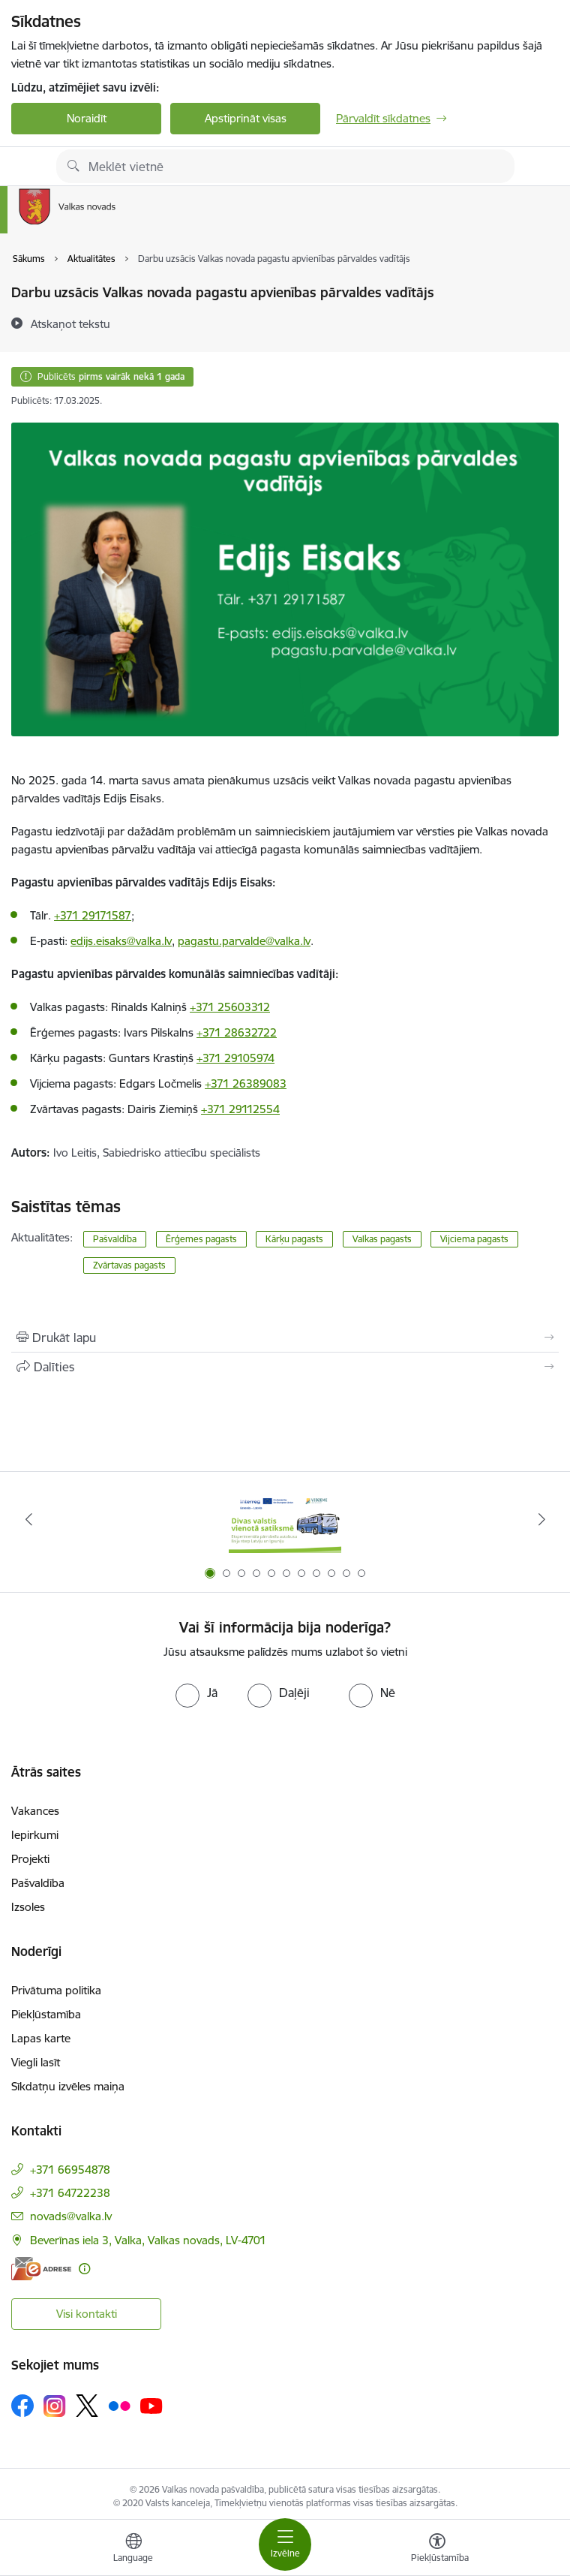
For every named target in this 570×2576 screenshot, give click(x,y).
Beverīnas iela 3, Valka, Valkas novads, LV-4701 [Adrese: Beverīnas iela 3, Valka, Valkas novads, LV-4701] (148, 2240)
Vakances (35, 1811)
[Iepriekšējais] (28, 1519)
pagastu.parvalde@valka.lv (244, 941)
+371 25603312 (230, 1007)
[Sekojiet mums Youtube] (151, 2405)
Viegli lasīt (35, 2062)
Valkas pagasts (382, 1238)
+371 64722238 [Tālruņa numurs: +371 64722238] (70, 2193)
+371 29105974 (235, 1058)
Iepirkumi (34, 1835)
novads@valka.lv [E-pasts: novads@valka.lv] (71, 2216)
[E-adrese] (41, 2268)
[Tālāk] (541, 1519)
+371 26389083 (245, 1083)
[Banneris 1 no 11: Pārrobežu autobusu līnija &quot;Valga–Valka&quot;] (285, 1519)
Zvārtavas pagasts (129, 1265)
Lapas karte (40, 2038)
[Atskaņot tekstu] (70, 323)
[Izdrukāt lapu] (285, 1337)
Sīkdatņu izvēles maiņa (67, 2086)
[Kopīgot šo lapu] (285, 1367)
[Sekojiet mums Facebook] (22, 2405)
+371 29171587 (92, 915)
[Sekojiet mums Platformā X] (87, 2405)
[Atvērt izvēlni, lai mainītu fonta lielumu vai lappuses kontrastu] (437, 2549)
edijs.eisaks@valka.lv (121, 941)
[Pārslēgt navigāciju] (285, 2544)
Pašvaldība (114, 1238)
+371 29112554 (240, 1109)
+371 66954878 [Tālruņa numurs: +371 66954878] (70, 2169)
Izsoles (28, 1907)
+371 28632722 (236, 1032)
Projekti (30, 1859)
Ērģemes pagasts (201, 1238)
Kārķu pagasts (294, 1238)
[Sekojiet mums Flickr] (119, 2405)
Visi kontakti (86, 2314)
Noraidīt (86, 118)
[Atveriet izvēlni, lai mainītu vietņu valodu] (133, 2549)
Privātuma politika (56, 1990)
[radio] (197, 1693)
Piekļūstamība (46, 2014)
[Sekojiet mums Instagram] (55, 2406)
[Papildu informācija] (84, 2268)
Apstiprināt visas (245, 118)
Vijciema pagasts (474, 1238)
